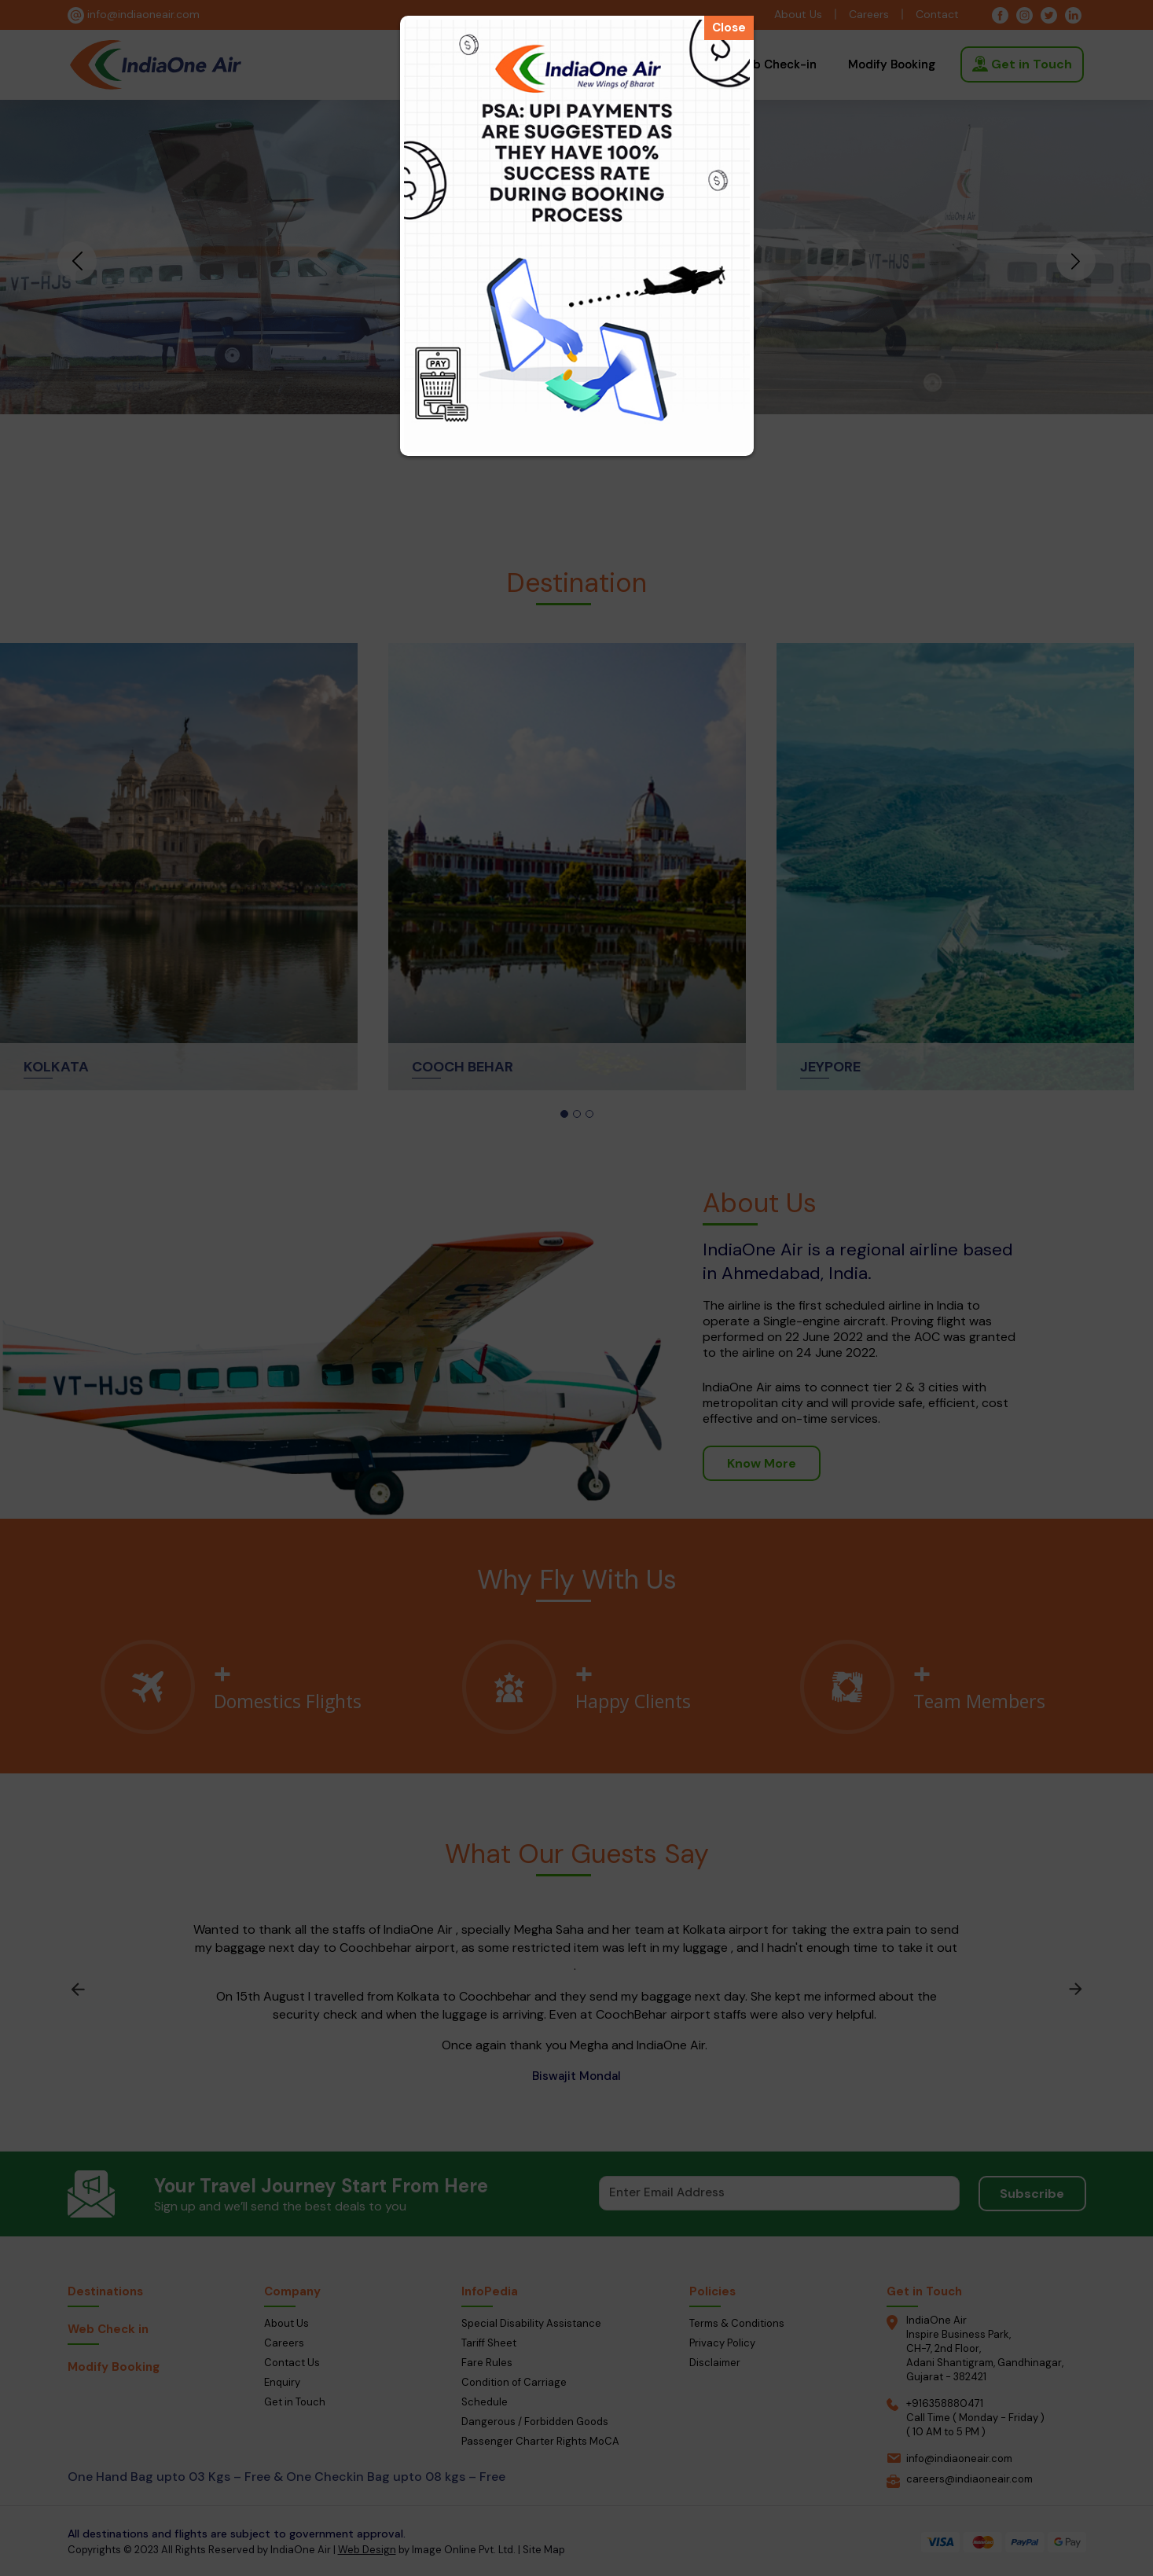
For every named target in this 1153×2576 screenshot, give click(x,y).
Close (729, 27)
